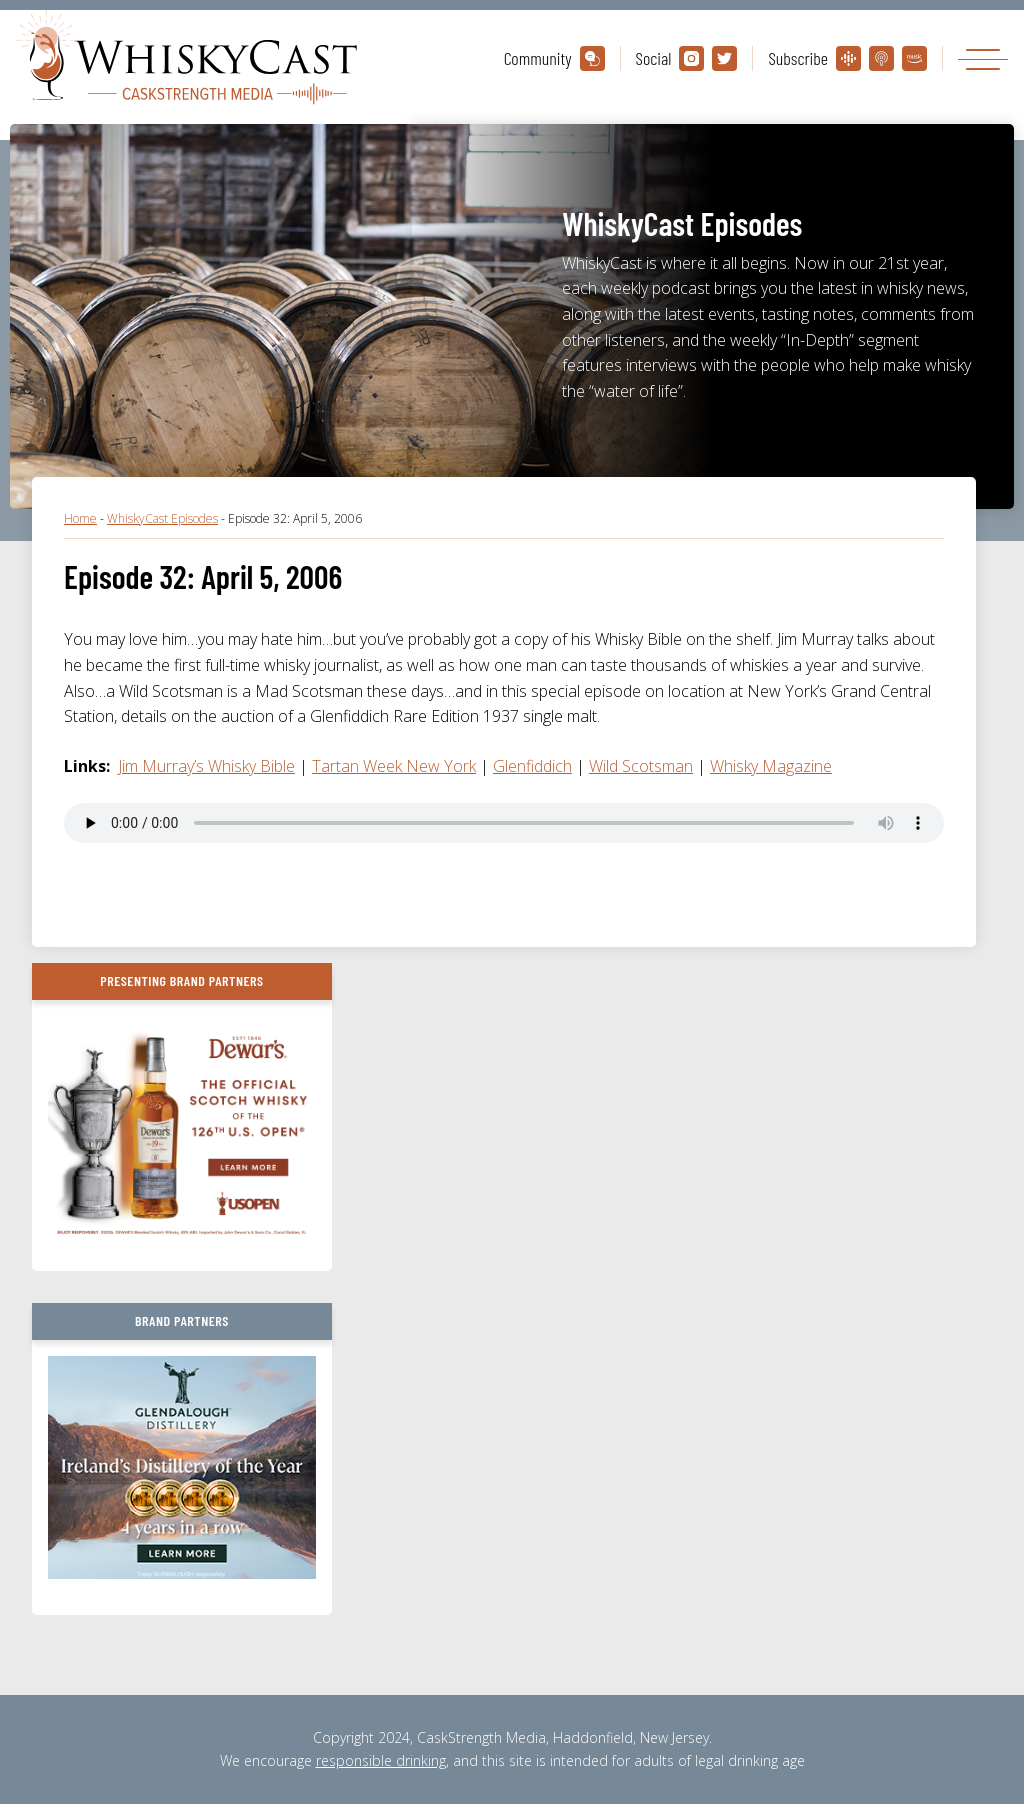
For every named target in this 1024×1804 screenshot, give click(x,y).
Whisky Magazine (771, 766)
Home (80, 518)
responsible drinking (381, 1760)
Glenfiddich (532, 766)
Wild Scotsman (641, 766)
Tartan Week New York (394, 766)
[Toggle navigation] (983, 58)
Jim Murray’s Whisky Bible (206, 766)
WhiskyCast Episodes (162, 518)
